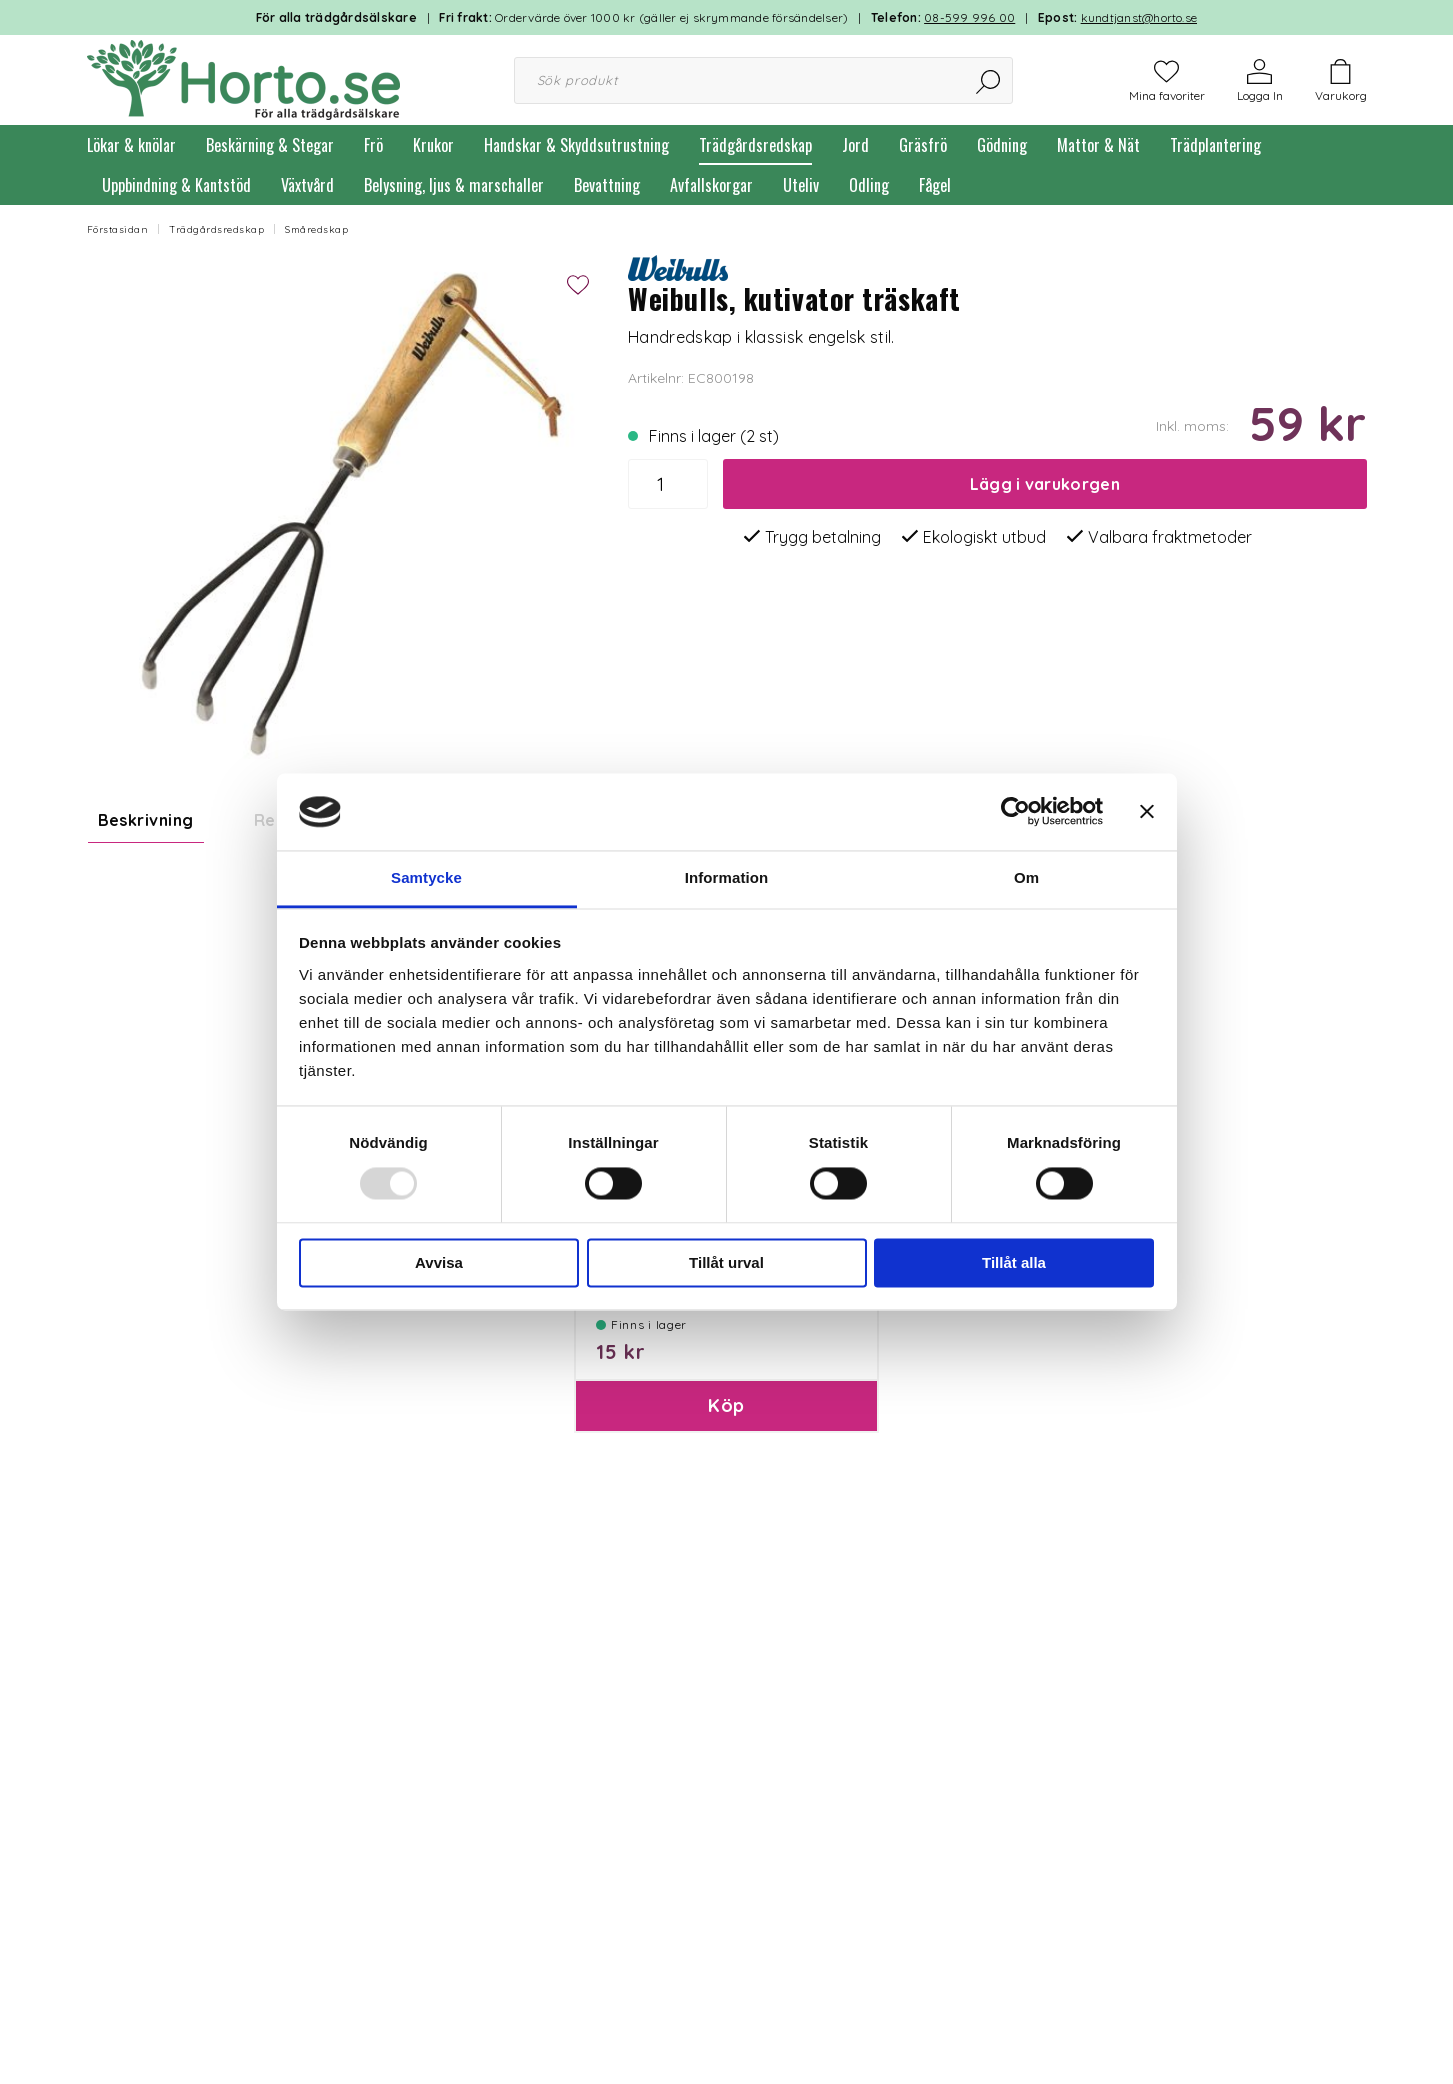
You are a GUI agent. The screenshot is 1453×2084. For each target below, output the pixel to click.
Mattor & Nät (1098, 145)
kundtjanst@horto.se (1139, 17)
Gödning (1002, 145)
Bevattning (607, 185)
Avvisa (439, 1262)
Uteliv (801, 185)
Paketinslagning (651, 1423)
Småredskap (316, 229)
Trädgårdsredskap (755, 145)
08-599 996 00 (969, 17)
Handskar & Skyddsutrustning (576, 145)
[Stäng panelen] (1147, 812)
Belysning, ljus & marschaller (454, 185)
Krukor (433, 145)
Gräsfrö (923, 145)
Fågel (935, 185)
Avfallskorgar (711, 185)
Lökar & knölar (131, 145)
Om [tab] (1026, 877)
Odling (869, 185)
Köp (726, 1557)
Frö (373, 145)
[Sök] (989, 80)
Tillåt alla (1014, 1262)
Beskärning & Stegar (270, 145)
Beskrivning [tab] (146, 820)
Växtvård (307, 185)
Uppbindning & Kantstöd (176, 185)
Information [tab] (727, 877)
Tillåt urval (726, 1262)
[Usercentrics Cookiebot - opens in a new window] (1015, 812)
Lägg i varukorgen (1045, 484)
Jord (855, 145)
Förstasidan (118, 229)
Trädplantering (1215, 145)
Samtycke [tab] (426, 877)
